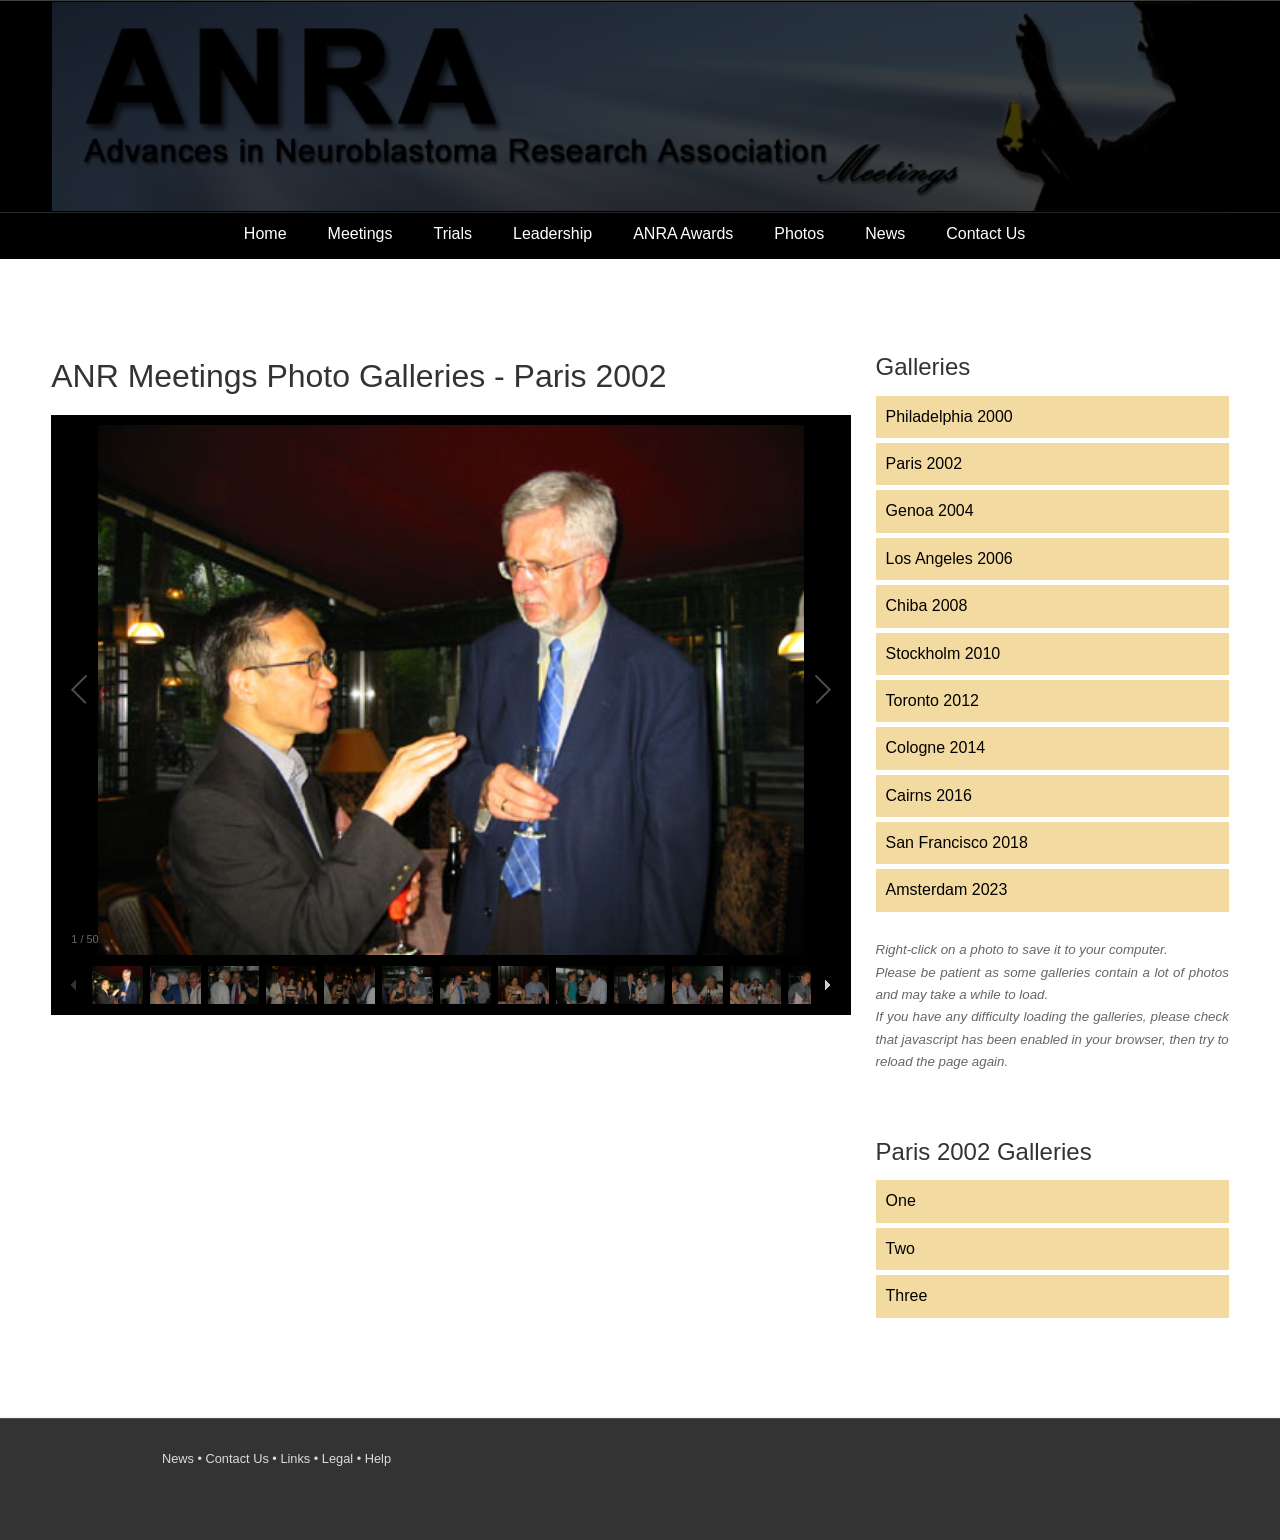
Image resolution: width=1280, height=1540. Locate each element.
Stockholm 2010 (943, 653)
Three (907, 1295)
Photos (799, 233)
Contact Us (985, 233)
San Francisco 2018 (957, 842)
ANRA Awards (683, 233)
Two (900, 1248)
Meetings (360, 233)
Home (265, 233)
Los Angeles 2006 (949, 558)
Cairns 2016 (929, 795)
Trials (452, 233)
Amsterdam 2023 (947, 889)
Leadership (552, 233)
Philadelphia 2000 (949, 416)
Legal (337, 1458)
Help (378, 1458)
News (885, 233)
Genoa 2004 (930, 510)
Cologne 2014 (936, 747)
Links (295, 1458)
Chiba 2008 (927, 605)
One (901, 1200)
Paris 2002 (924, 463)
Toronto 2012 (932, 700)
